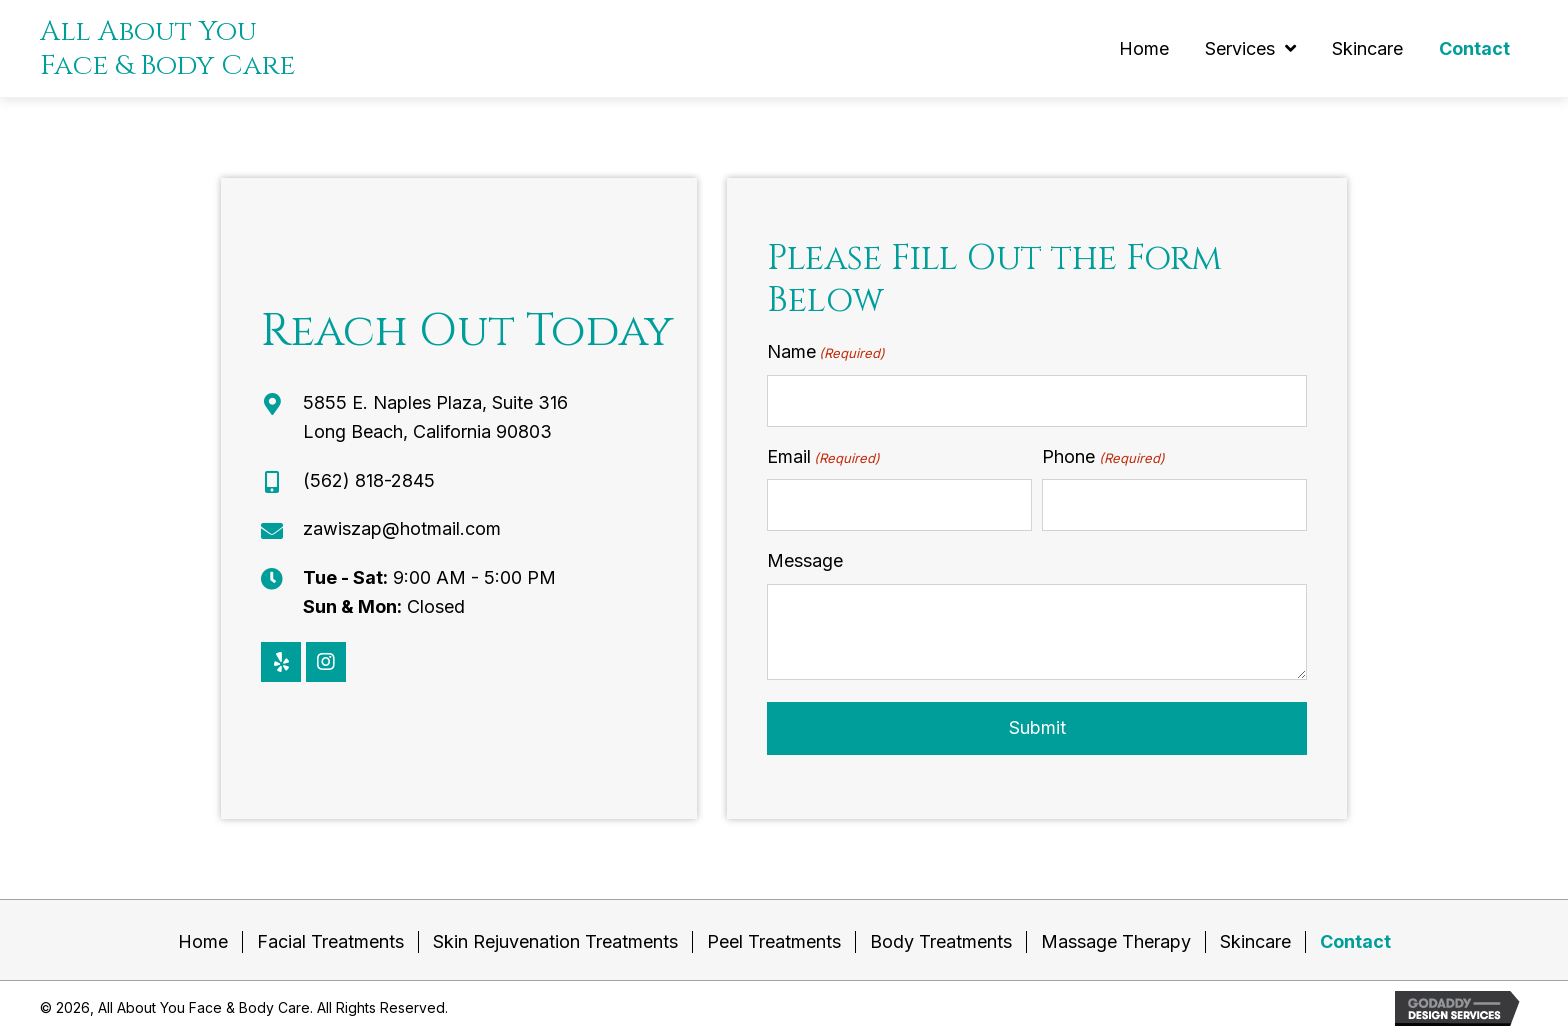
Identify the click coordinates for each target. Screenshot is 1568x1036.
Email (823, 457)
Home (203, 941)
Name (826, 352)
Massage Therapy (1116, 941)
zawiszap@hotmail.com (402, 528)
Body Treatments (941, 941)
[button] (281, 662)
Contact (1355, 941)
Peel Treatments (774, 941)
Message (805, 560)
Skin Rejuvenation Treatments (555, 941)
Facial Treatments (330, 941)
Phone (1103, 457)
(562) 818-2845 (369, 480)
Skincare (1255, 941)
